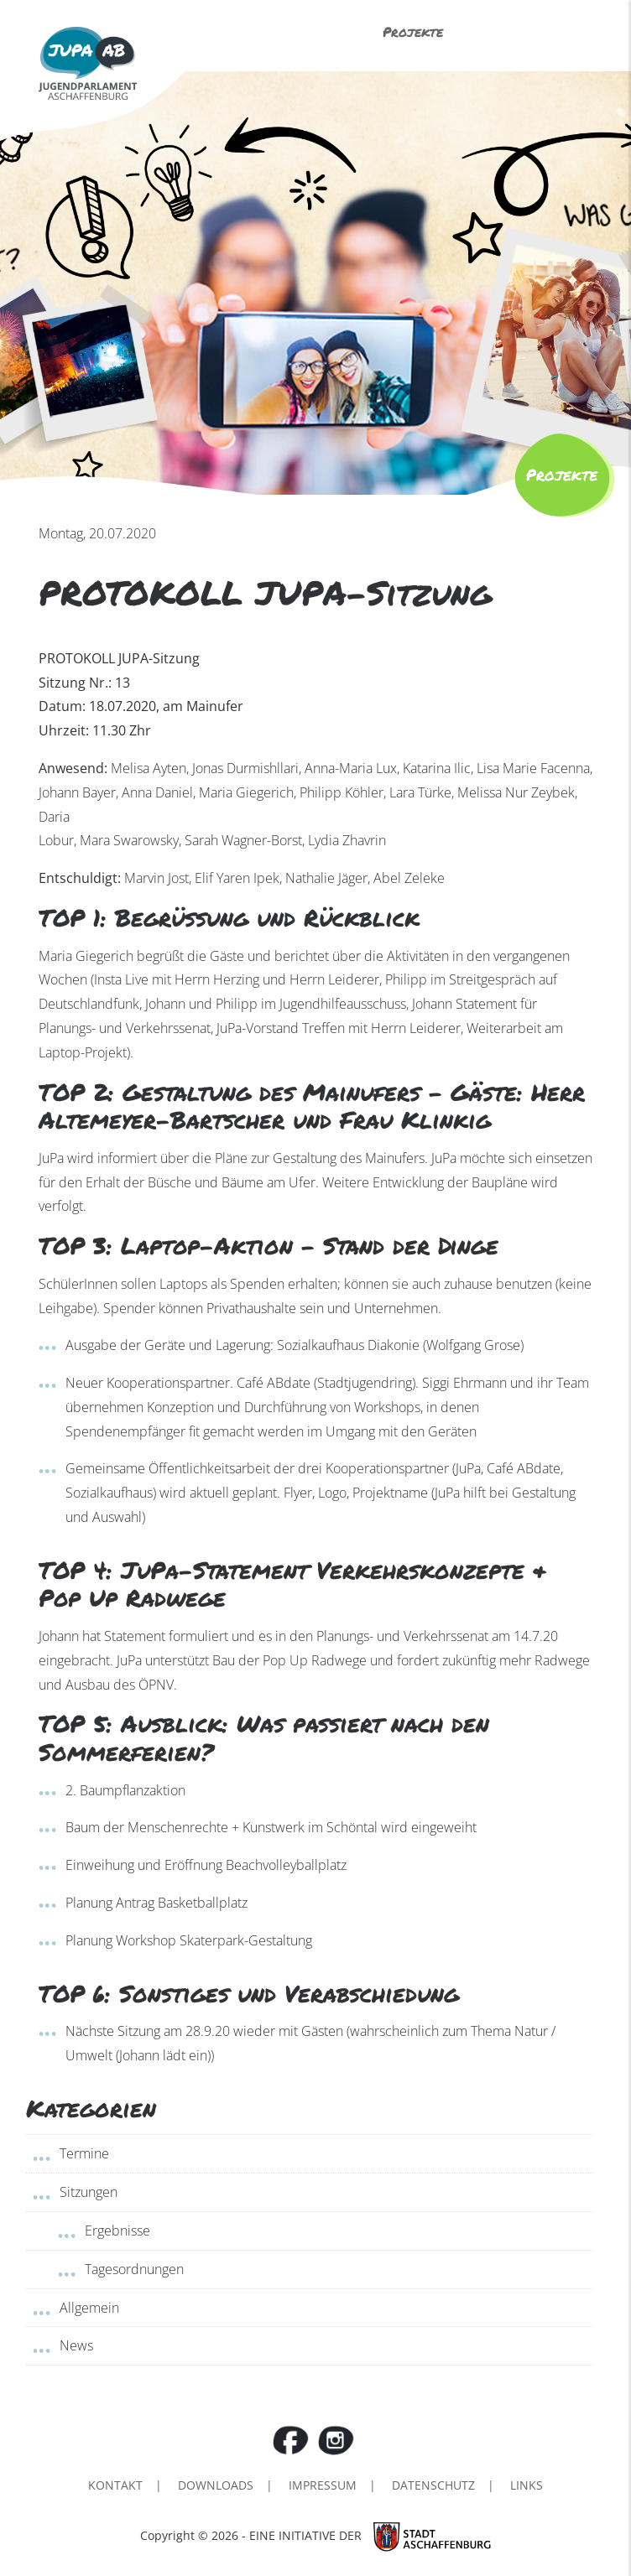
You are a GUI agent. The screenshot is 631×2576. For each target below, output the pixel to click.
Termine (84, 2153)
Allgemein (89, 2307)
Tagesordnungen (134, 2269)
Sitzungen (88, 2192)
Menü (540, 34)
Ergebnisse (117, 2230)
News (76, 2345)
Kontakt (115, 2485)
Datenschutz (433, 2485)
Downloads (215, 2485)
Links (526, 2485)
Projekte (413, 31)
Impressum (323, 2485)
